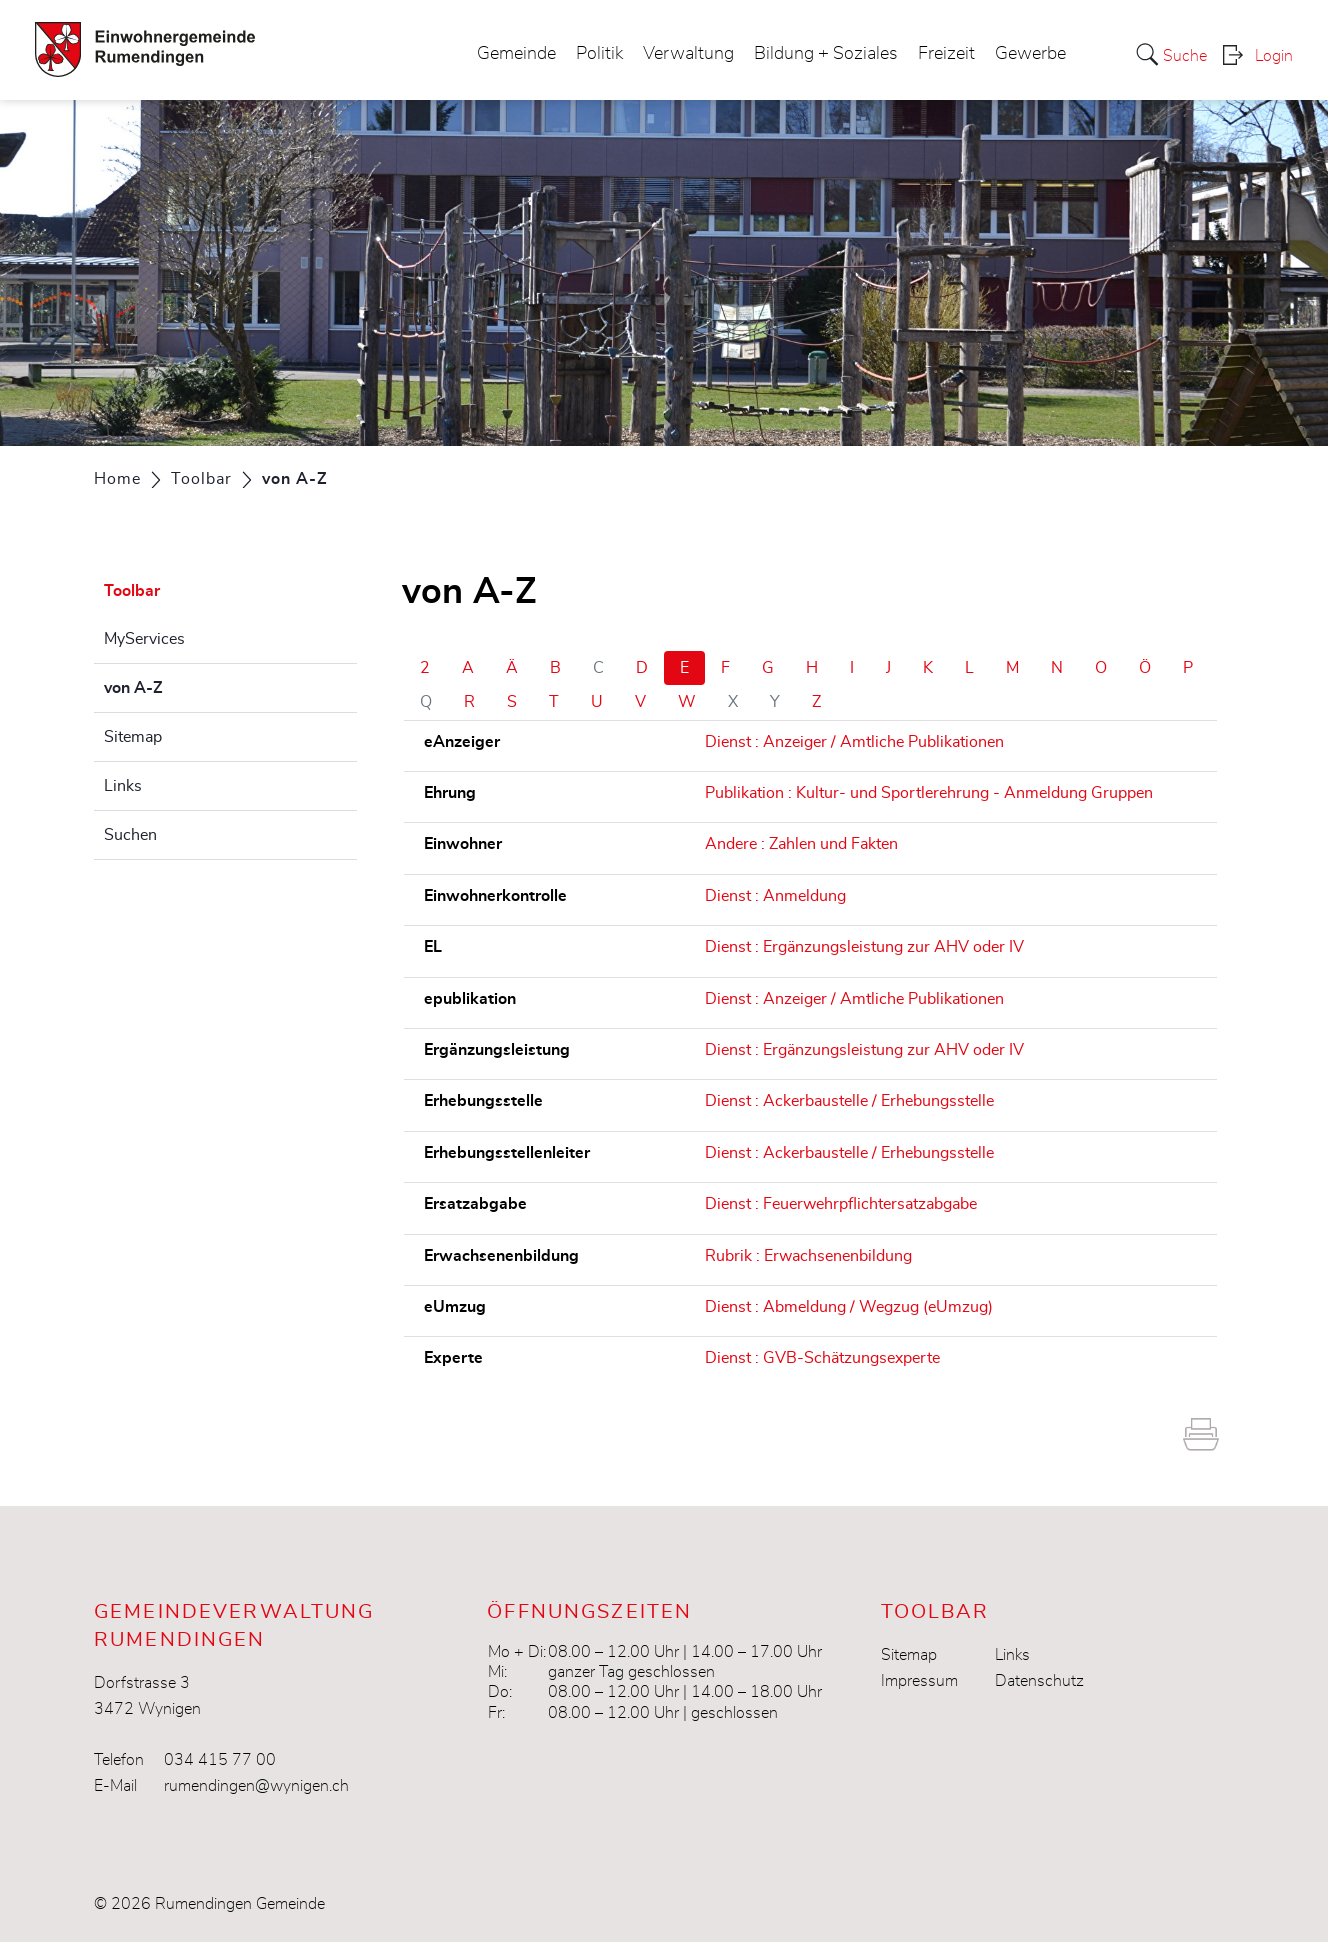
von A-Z (183, 685)
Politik (599, 54)
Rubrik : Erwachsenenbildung (808, 1256)
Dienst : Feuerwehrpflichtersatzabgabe (841, 1204)
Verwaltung (688, 54)
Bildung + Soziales (826, 54)
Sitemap (133, 737)
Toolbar (132, 591)
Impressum (919, 1681)
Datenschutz (1039, 1681)
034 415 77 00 (220, 1760)
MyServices (144, 639)
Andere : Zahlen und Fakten (801, 844)
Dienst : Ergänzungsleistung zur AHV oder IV (864, 947)
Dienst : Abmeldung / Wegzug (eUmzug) (849, 1307)
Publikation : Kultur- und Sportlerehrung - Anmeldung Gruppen (929, 793)
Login (1274, 56)
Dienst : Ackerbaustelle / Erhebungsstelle (849, 1101)
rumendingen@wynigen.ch (256, 1786)
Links (123, 786)
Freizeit (946, 54)
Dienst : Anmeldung (775, 896)
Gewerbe (1030, 54)
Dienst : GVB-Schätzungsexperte (822, 1358)
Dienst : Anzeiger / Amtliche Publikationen (854, 742)
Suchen (130, 835)
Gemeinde (516, 54)
